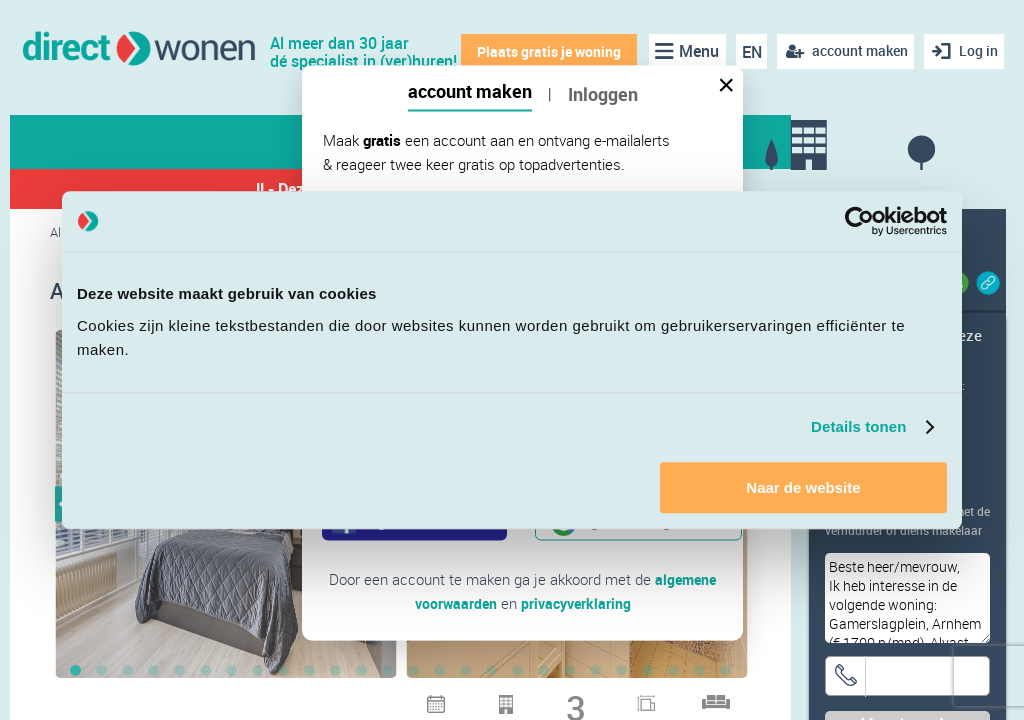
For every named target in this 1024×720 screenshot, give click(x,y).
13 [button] (388, 672)
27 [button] (310, 700)
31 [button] (414, 700)
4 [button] (154, 672)
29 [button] (362, 700)
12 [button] (362, 672)
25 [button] (700, 672)
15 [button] (440, 672)
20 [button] (570, 672)
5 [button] (180, 672)
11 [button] (336, 672)
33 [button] (466, 700)
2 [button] (102, 672)
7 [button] (232, 672)
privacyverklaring (577, 603)
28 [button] (336, 700)
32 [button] (440, 700)
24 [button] (674, 672)
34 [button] (492, 700)
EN (747, 52)
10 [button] (310, 672)
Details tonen (858, 426)
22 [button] (622, 672)
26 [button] (726, 672)
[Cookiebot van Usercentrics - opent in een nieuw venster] (859, 221)
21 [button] (596, 672)
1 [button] (76, 672)
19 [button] (544, 672)
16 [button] (466, 672)
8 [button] (258, 672)
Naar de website (803, 487)
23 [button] (648, 672)
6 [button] (206, 672)
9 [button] (284, 672)
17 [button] (492, 672)
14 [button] (414, 672)
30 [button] (388, 700)
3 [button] (128, 672)
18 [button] (518, 672)
